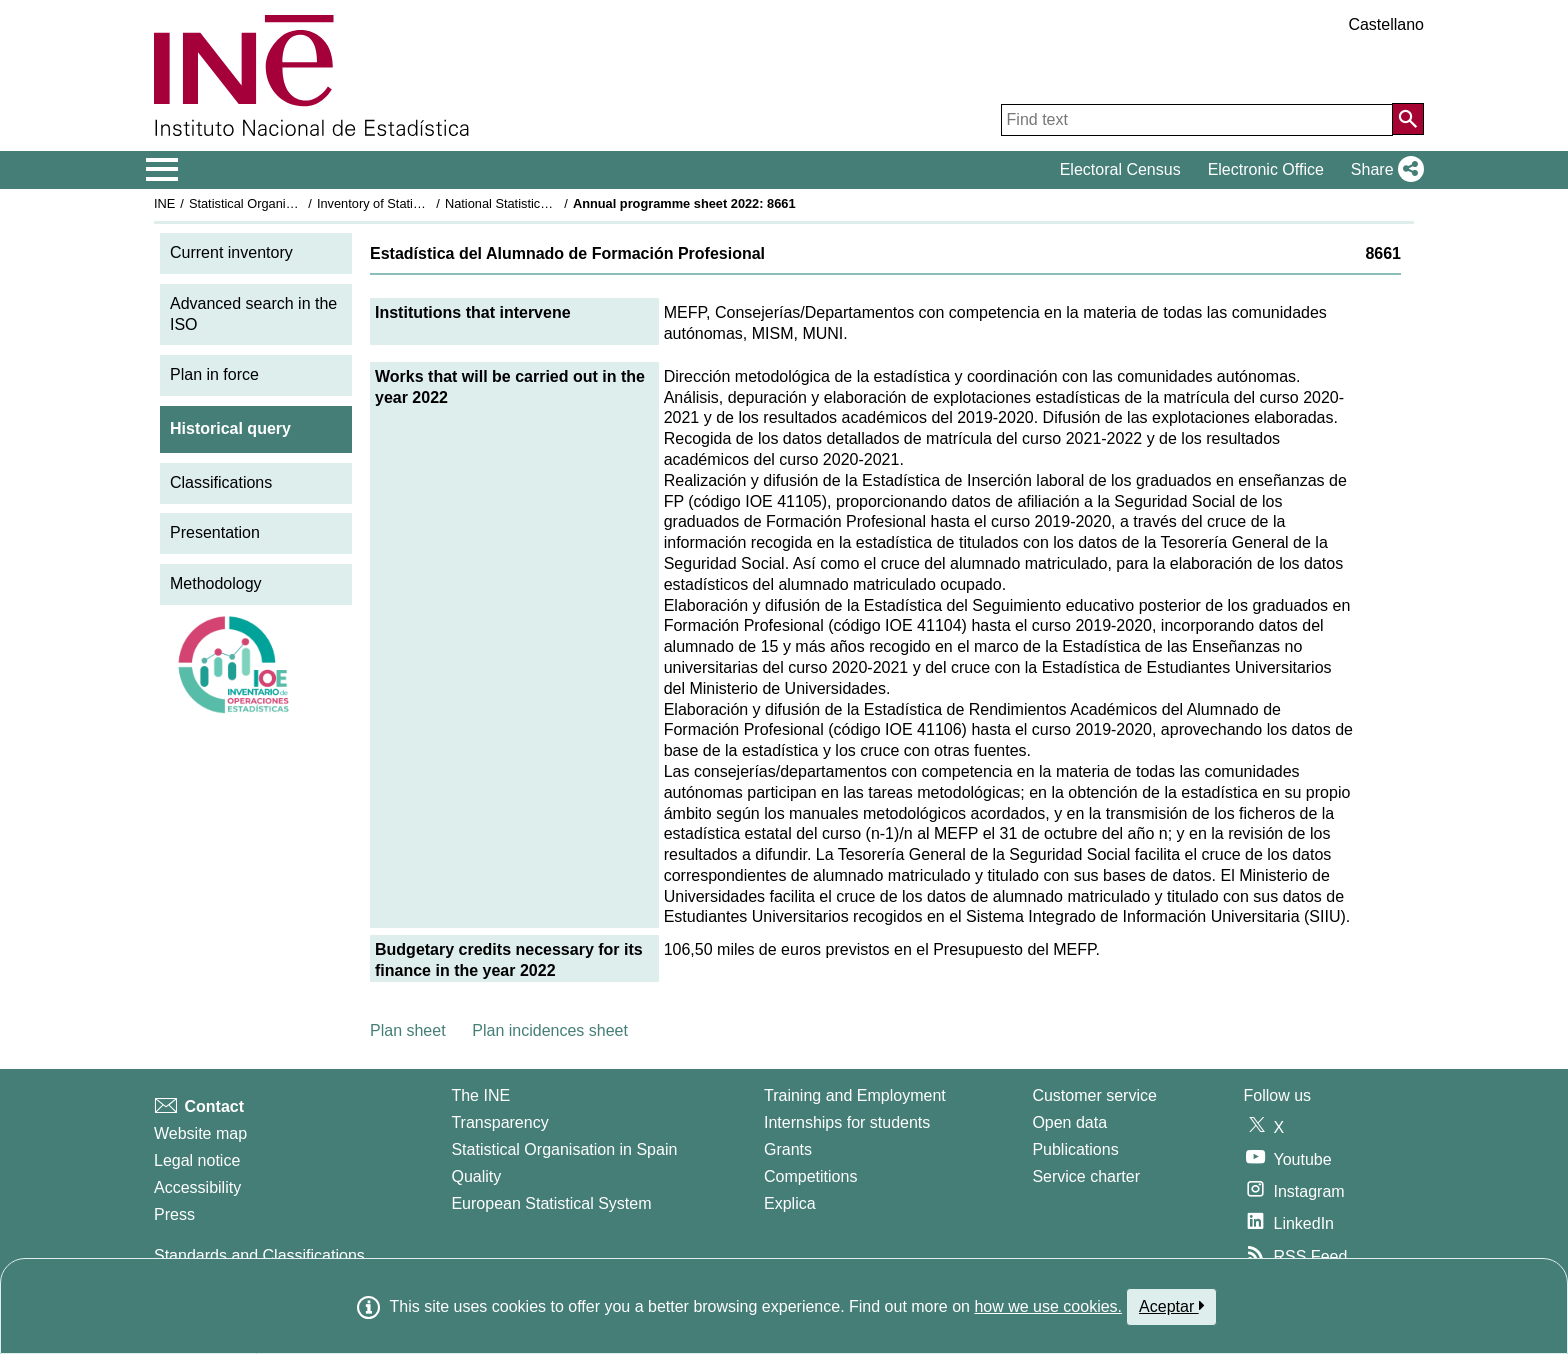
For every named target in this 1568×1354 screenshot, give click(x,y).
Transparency (499, 1122)
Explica (790, 1203)
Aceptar (1171, 1306)
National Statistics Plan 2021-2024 (543, 203)
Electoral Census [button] (1120, 169)
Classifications (221, 482)
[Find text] (1197, 120)
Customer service (1094, 1095)
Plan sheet (408, 1030)
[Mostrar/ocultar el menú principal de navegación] (162, 170)
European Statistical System (551, 1203)
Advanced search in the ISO (253, 314)
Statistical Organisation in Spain (279, 203)
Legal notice (197, 1160)
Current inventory (231, 252)
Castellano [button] (1386, 24)
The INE (480, 1095)
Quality (476, 1176)
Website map (200, 1133)
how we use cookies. (1048, 1306)
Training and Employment (855, 1095)
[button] (1383, 170)
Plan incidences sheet (550, 1030)
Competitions (810, 1176)
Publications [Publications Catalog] (1075, 1149)
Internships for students (847, 1122)
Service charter (1086, 1176)
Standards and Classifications (259, 1255)
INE (164, 203)
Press (174, 1214)
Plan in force (214, 374)
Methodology (216, 583)
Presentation (215, 532)
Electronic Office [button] (1266, 169)
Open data (1069, 1122)
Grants (788, 1149)
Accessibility (197, 1187)
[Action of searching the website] (1408, 119)
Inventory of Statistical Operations (412, 203)
